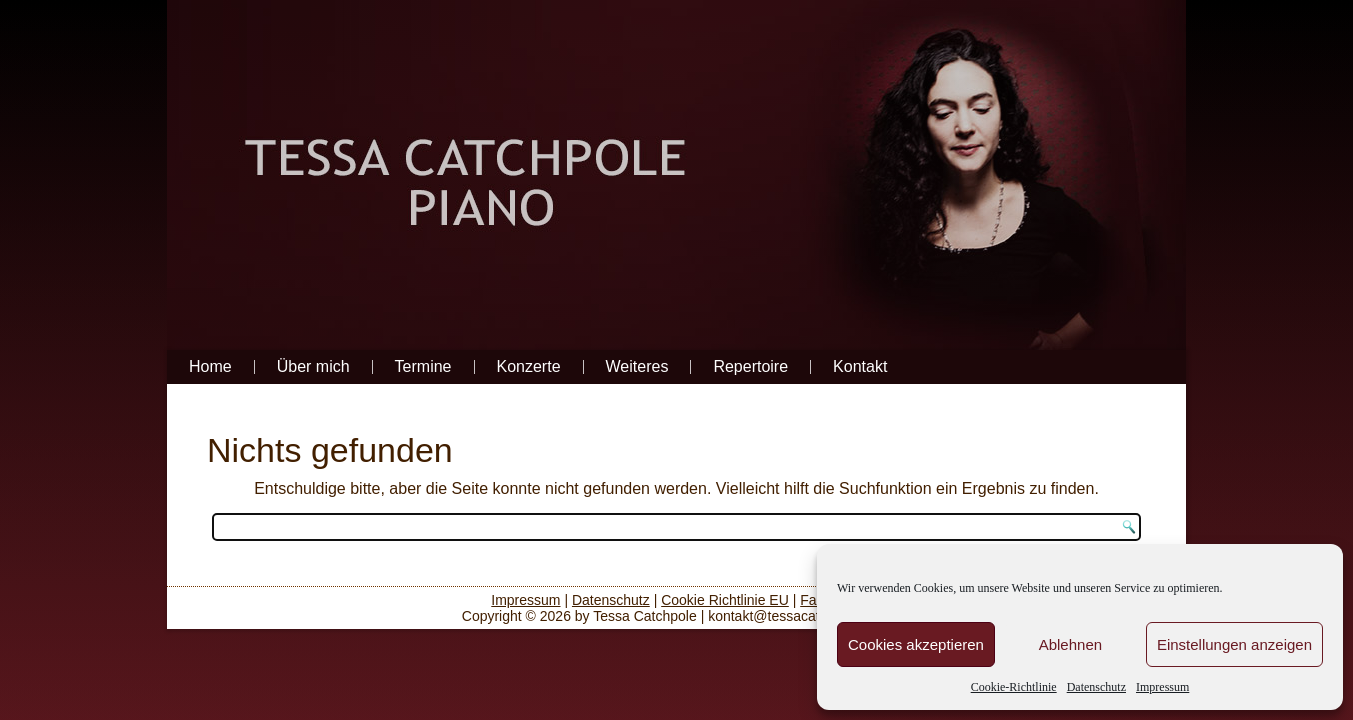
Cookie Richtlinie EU (725, 600)
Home (210, 366)
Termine (423, 366)
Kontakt (860, 366)
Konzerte (529, 366)
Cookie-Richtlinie (1014, 687)
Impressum (1162, 687)
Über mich (313, 366)
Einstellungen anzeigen (1234, 644)
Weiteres (637, 366)
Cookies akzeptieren (916, 644)
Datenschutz (1096, 687)
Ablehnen (1070, 644)
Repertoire (750, 366)
